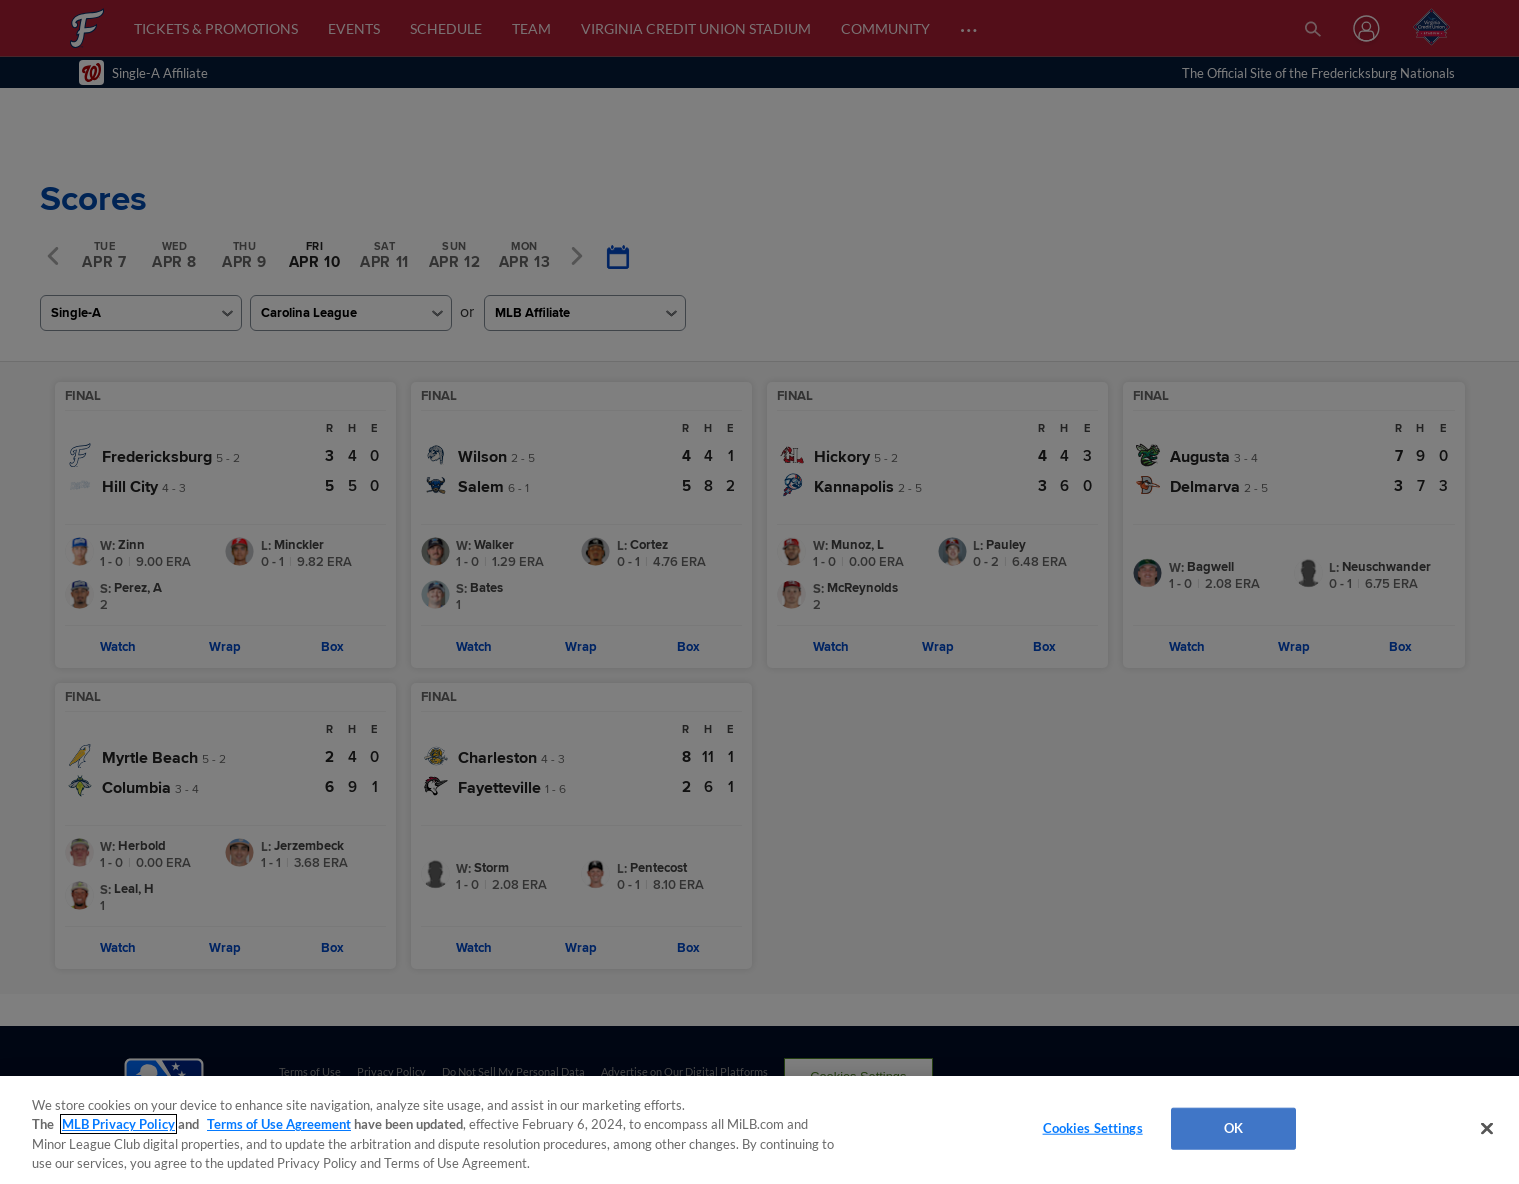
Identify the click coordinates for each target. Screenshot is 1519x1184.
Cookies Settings (1093, 1128)
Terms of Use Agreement (279, 1124)
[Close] (1487, 1128)
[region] (759, 1130)
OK (1233, 1128)
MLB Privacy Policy (118, 1124)
